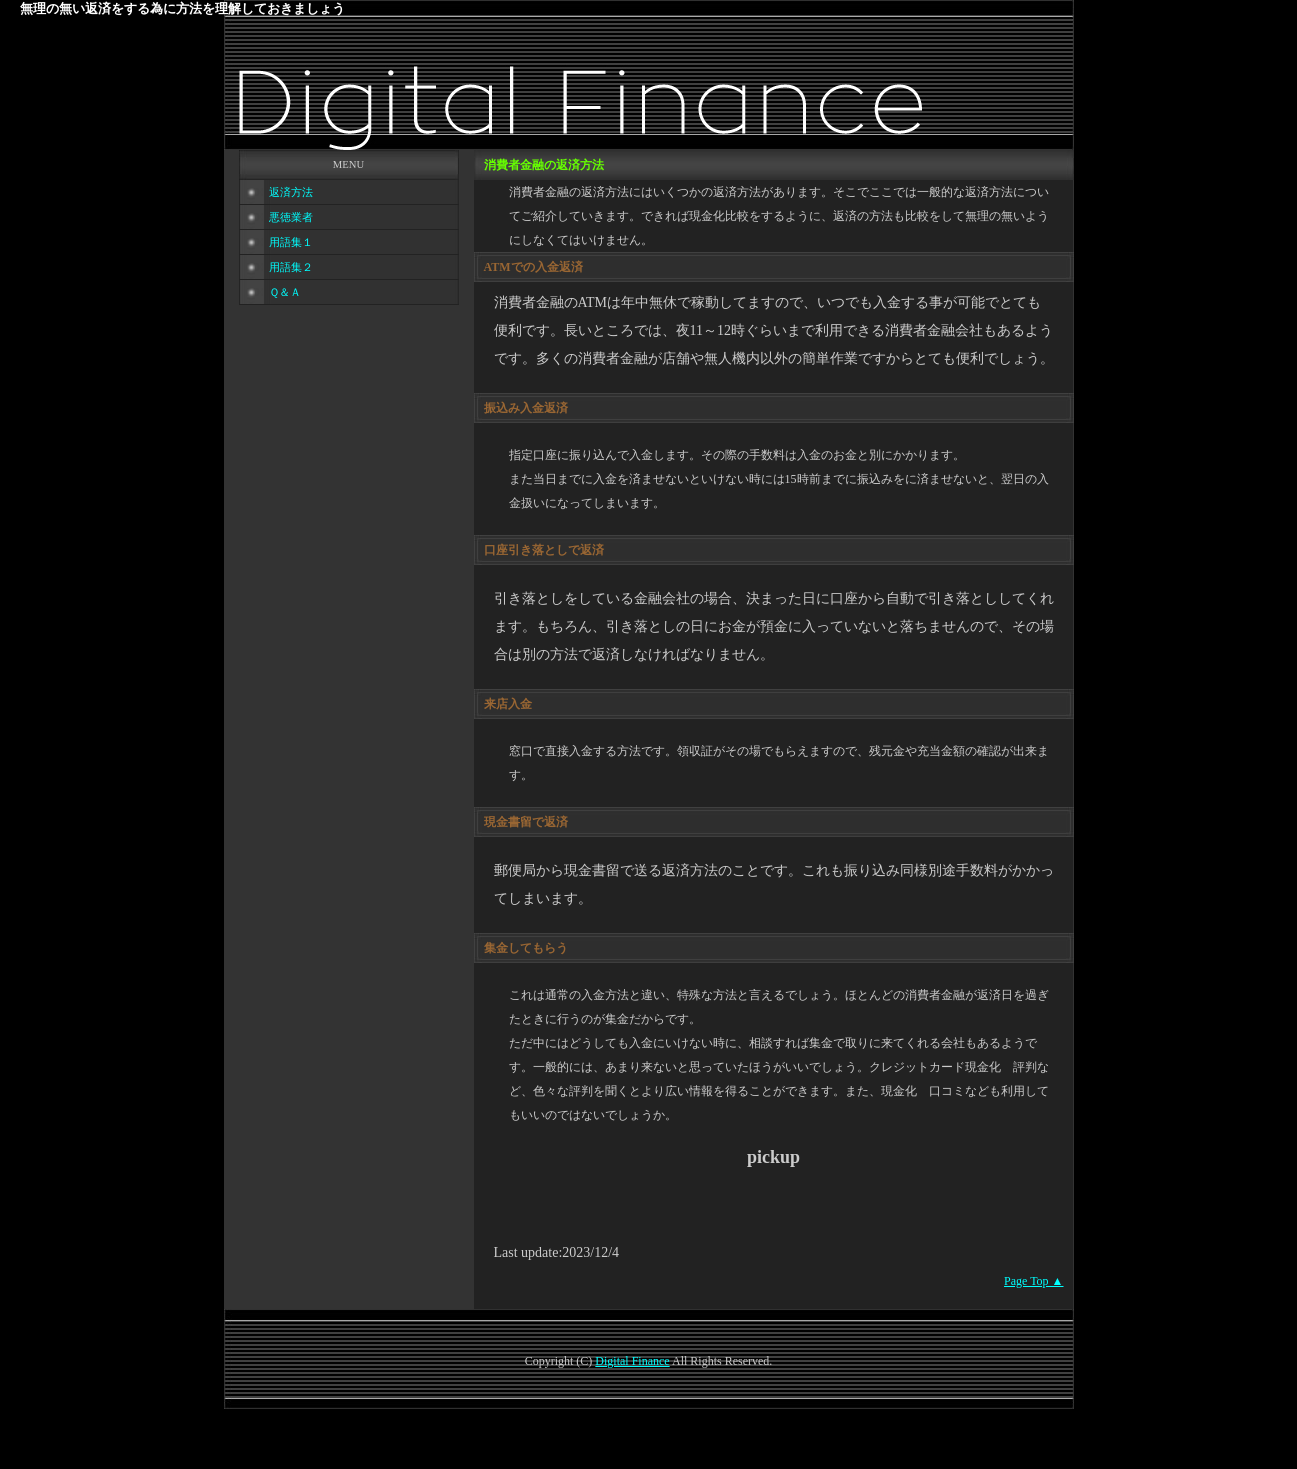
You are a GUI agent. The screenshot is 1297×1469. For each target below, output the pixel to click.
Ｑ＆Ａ (285, 292)
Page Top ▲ (1033, 1281)
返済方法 (291, 192)
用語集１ (291, 242)
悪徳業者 (291, 217)
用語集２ (291, 267)
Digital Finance (632, 1361)
